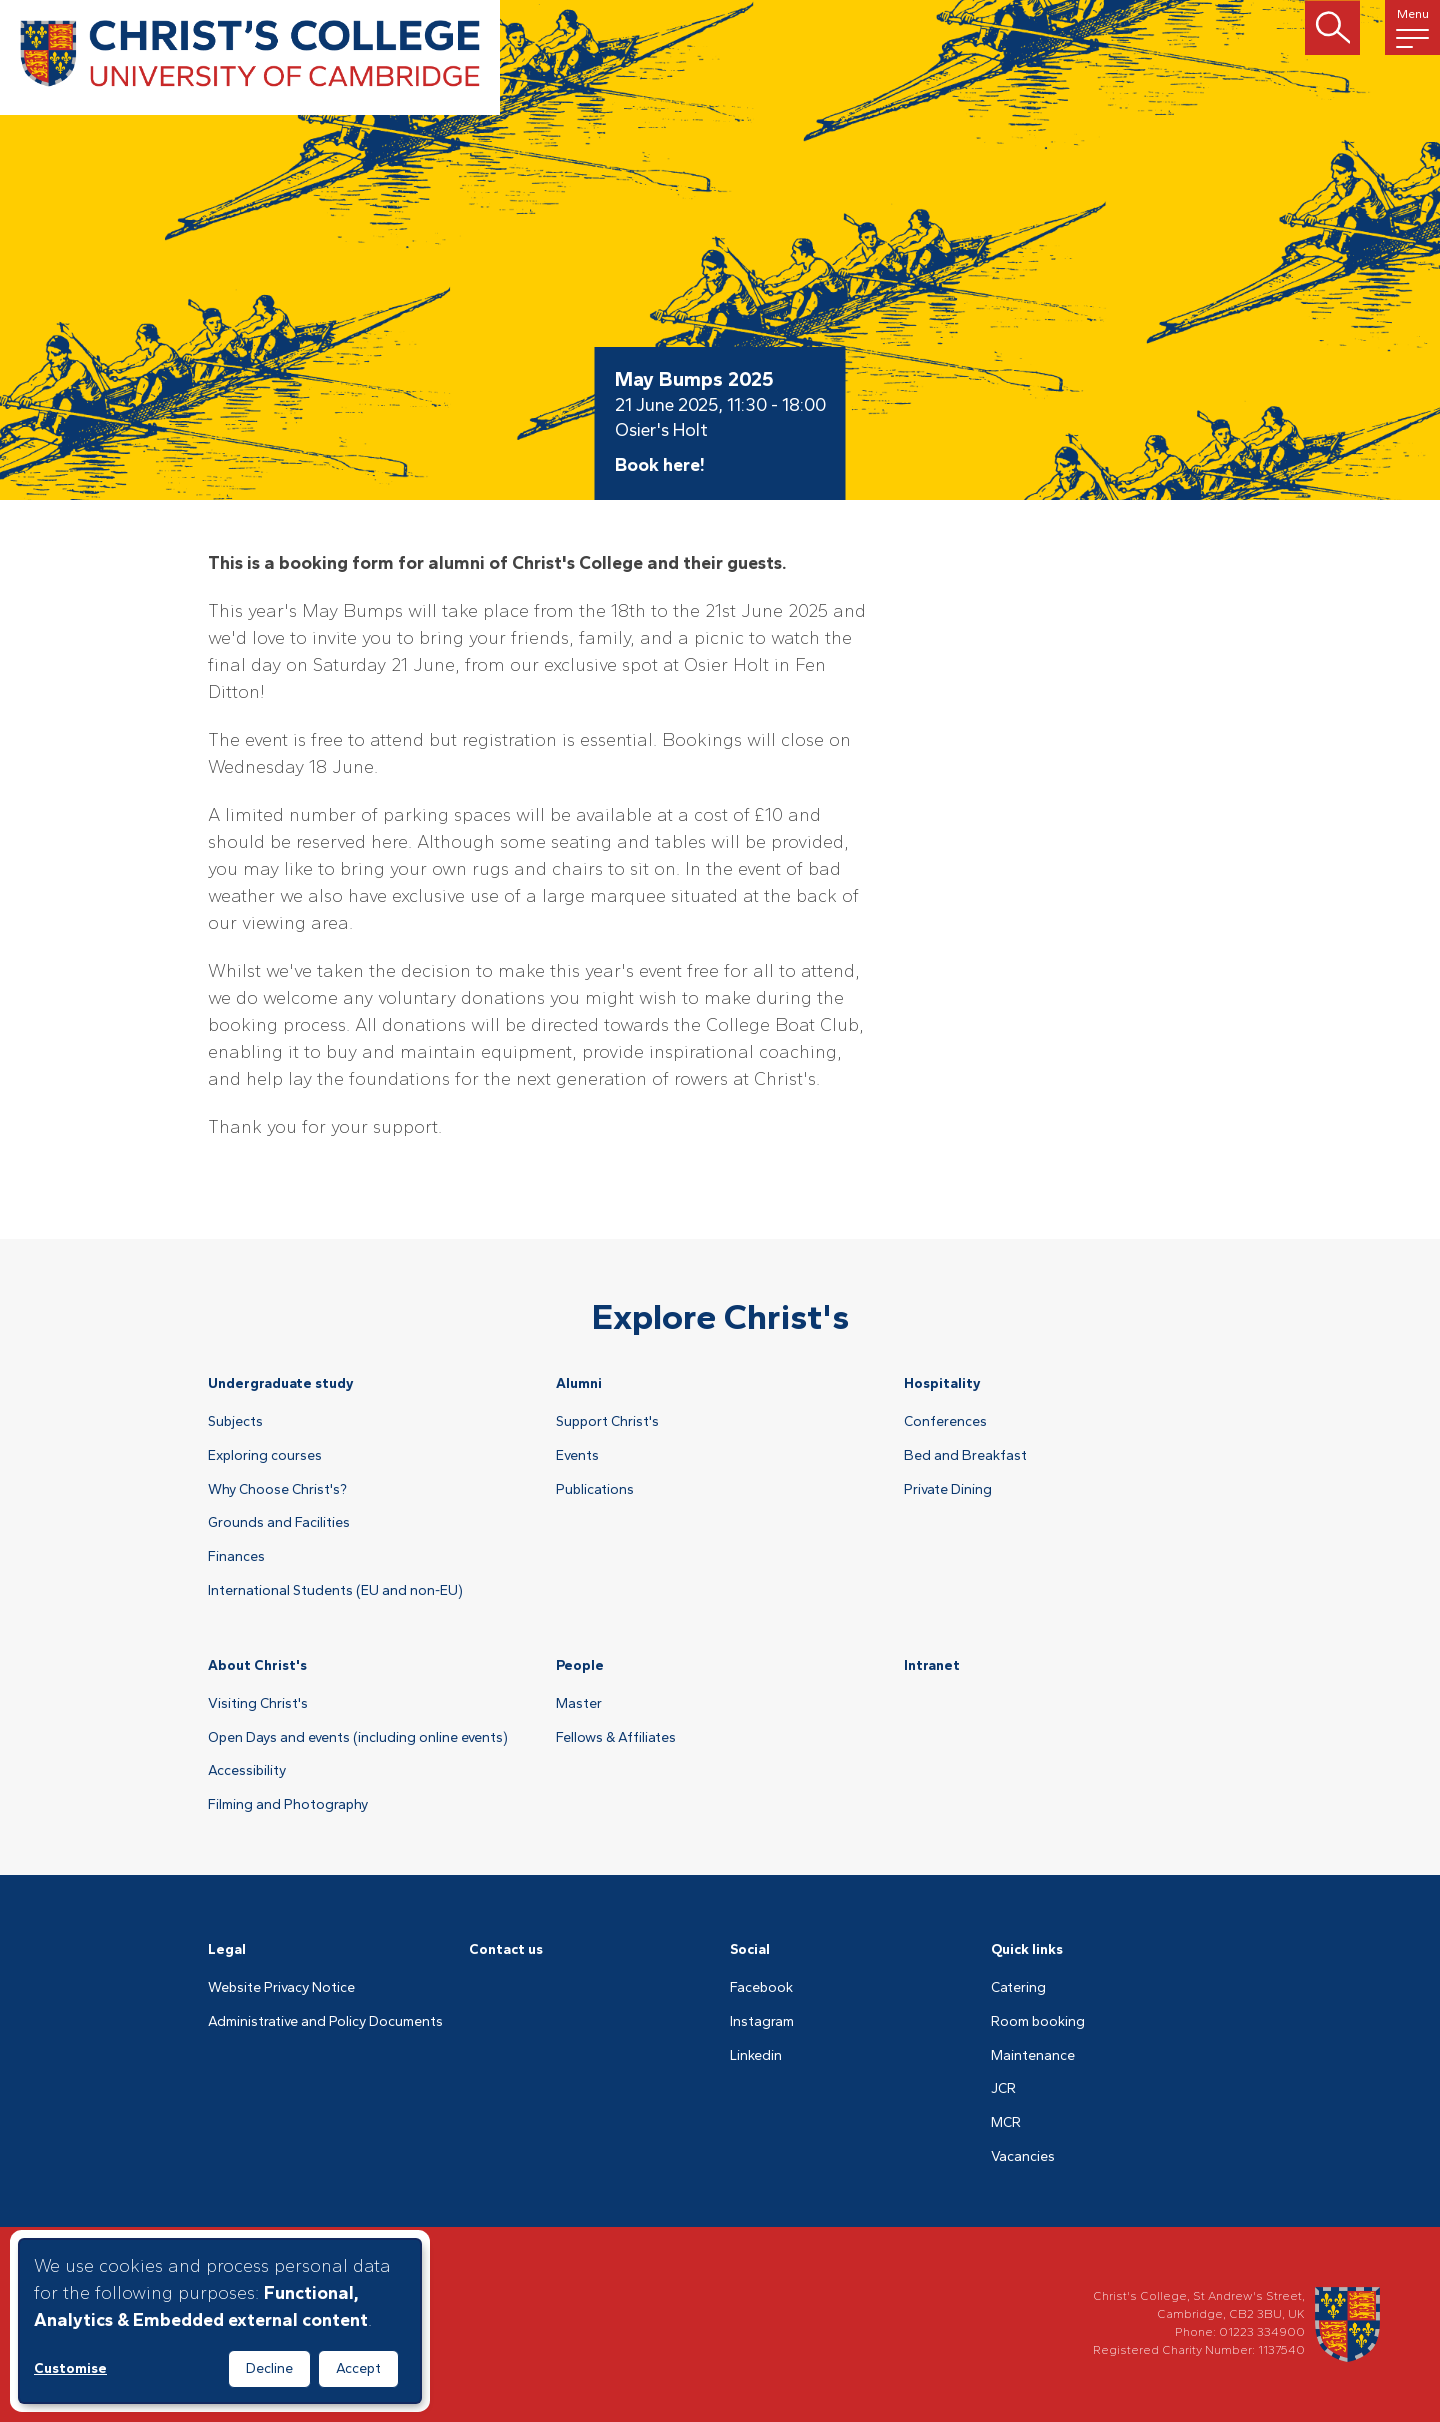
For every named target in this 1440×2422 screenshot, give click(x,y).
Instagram (762, 2022)
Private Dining (948, 1490)
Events (577, 1456)
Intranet (932, 1665)
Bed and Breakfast (965, 1456)
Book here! (660, 465)
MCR (1006, 2123)
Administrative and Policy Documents (325, 2022)
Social (750, 1949)
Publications (595, 1490)
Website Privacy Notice (281, 1988)
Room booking (1038, 2022)
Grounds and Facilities (279, 1523)
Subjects (235, 1422)
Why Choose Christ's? (277, 1490)
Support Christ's (607, 1422)
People (580, 1665)
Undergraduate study (281, 1383)
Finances (236, 1557)
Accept (358, 2368)
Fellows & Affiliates (616, 1738)
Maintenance (1033, 2056)
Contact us (506, 1949)
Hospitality (942, 1383)
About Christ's (257, 1665)
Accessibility (247, 1771)
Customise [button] (70, 2368)
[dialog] (220, 2321)
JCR (1003, 2089)
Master (579, 1704)
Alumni (579, 1383)
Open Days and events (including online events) (358, 1738)
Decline (269, 2368)
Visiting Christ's (258, 1704)
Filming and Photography (288, 1805)
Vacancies (1023, 2157)
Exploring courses (265, 1456)
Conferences (945, 1422)
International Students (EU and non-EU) (335, 1591)
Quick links (1027, 1949)
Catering (1018, 1988)
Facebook (761, 1988)
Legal (227, 1949)
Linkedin (756, 2056)
